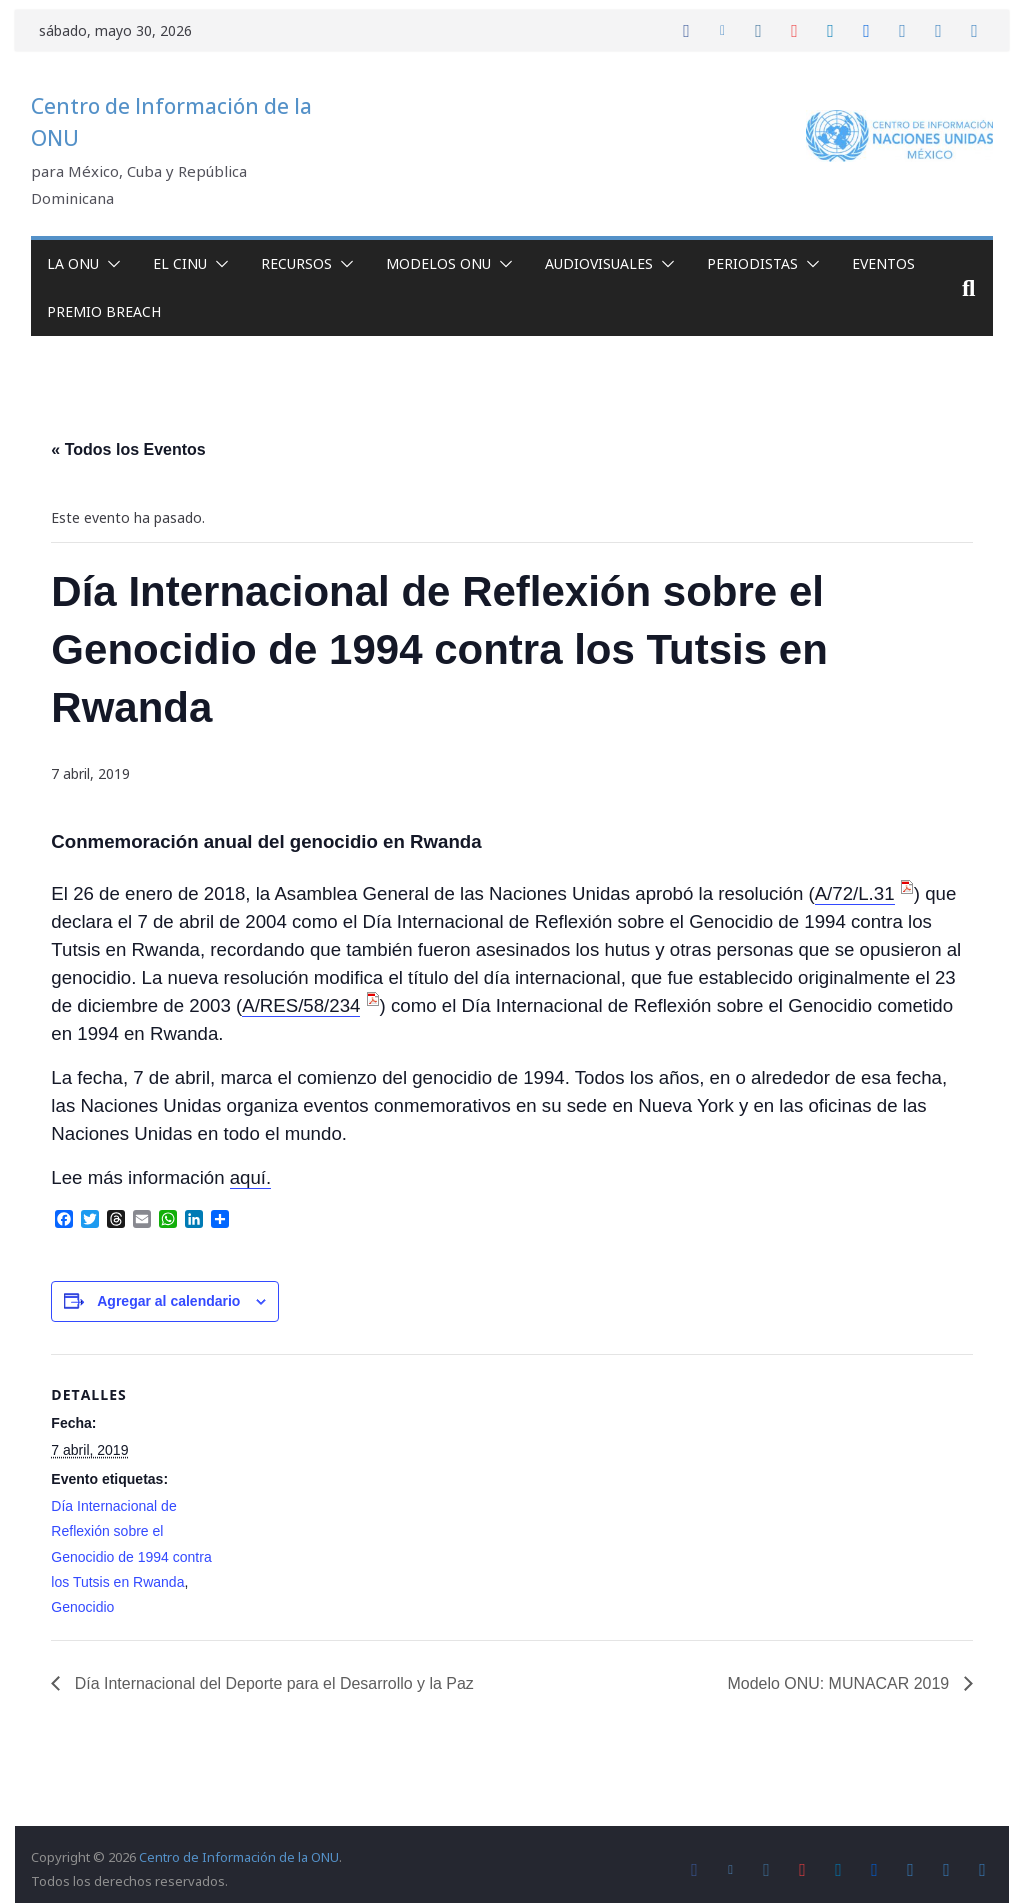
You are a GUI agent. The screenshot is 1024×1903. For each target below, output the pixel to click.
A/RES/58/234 (301, 1005)
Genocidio (82, 1607)
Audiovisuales (599, 263)
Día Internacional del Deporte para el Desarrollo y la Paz (272, 1683)
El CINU (180, 263)
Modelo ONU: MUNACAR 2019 (840, 1683)
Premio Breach (104, 311)
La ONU (73, 263)
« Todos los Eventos (128, 449)
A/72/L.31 (855, 893)
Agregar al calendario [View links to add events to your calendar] (168, 1301)
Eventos (883, 263)
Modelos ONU (438, 263)
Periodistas (752, 263)
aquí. (251, 1177)
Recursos (296, 263)
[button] (110, 264)
